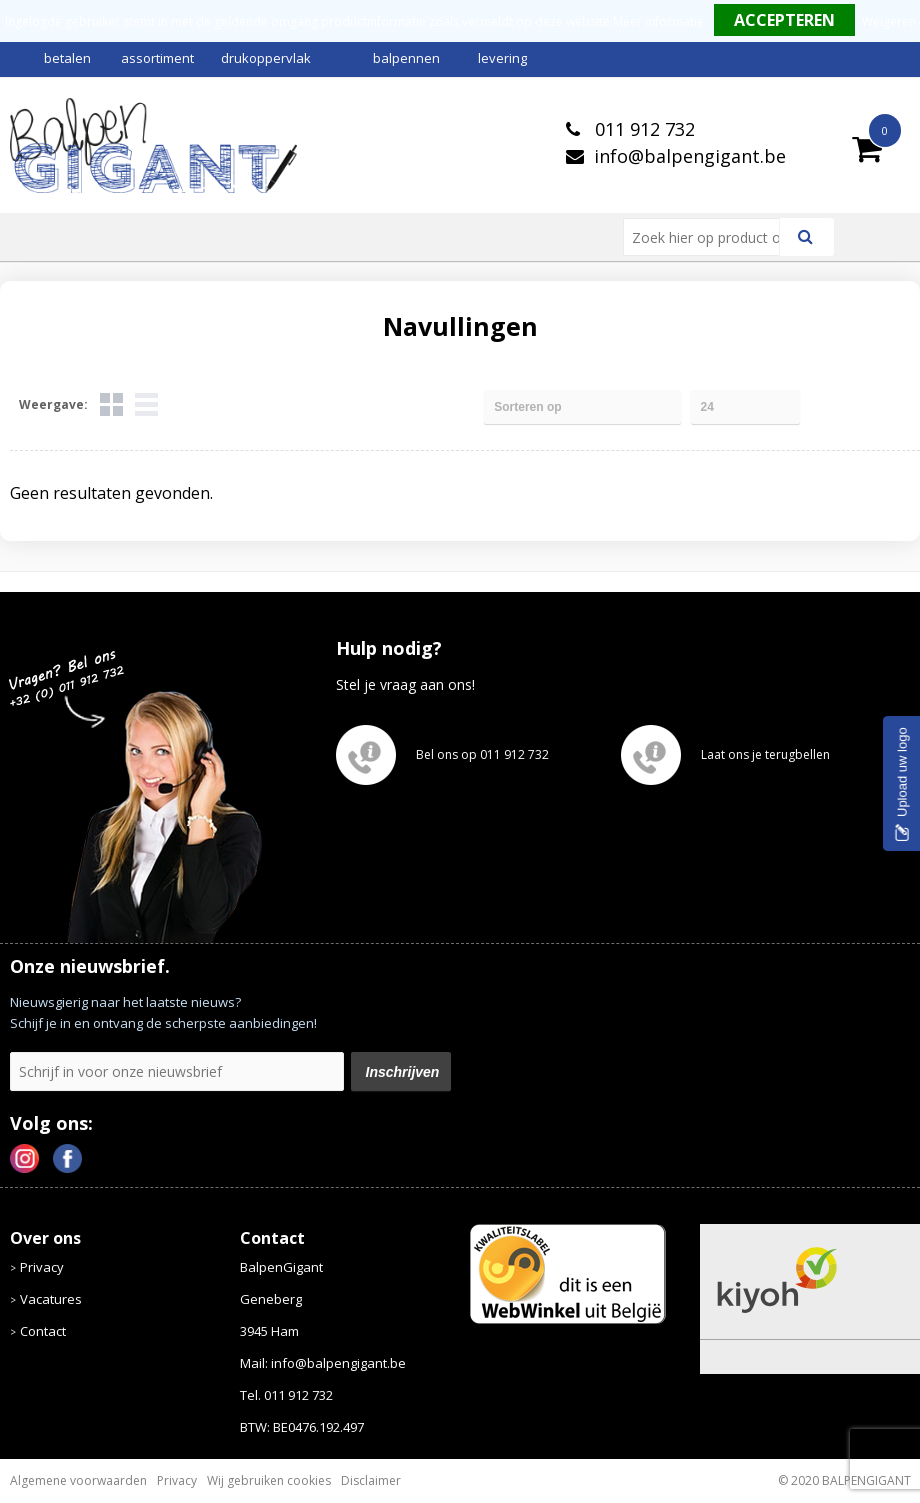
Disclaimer (371, 1480)
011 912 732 (642, 129)
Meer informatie (658, 21)
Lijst (146, 404)
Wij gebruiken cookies (269, 1480)
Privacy (42, 1267)
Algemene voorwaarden (78, 1480)
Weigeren (889, 21)
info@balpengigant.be (690, 156)
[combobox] (709, 237)
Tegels (111, 404)
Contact (43, 1331)
